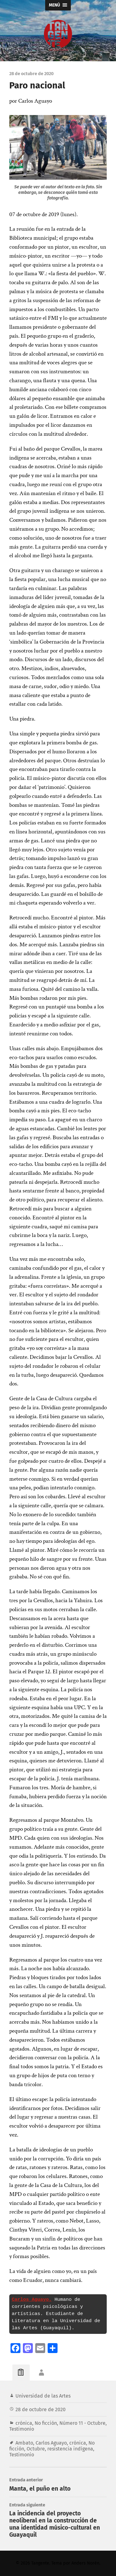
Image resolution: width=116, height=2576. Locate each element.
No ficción (46, 2423)
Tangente (40, 2563)
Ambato (24, 2443)
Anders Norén (85, 2563)
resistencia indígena (70, 2449)
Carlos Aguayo (51, 2443)
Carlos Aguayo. (32, 2299)
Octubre (36, 2449)
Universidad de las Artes (43, 2396)
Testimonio (21, 2429)
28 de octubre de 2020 (40, 2409)
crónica (23, 2423)
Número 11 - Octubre (82, 2423)
